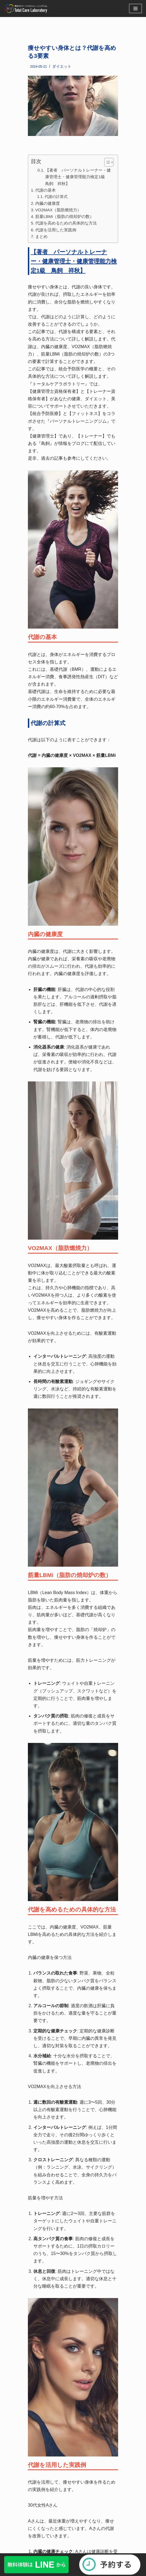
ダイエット (61, 66)
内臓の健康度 (47, 203)
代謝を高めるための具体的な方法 (66, 223)
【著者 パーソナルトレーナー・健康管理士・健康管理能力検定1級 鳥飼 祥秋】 (78, 177)
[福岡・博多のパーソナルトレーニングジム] (27, 8)
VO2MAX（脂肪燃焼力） (58, 210)
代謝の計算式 (56, 196)
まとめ (41, 236)
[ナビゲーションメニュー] (135, 8)
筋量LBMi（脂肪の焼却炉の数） (64, 216)
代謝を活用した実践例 (55, 230)
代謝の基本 (45, 190)
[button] (106, 162)
